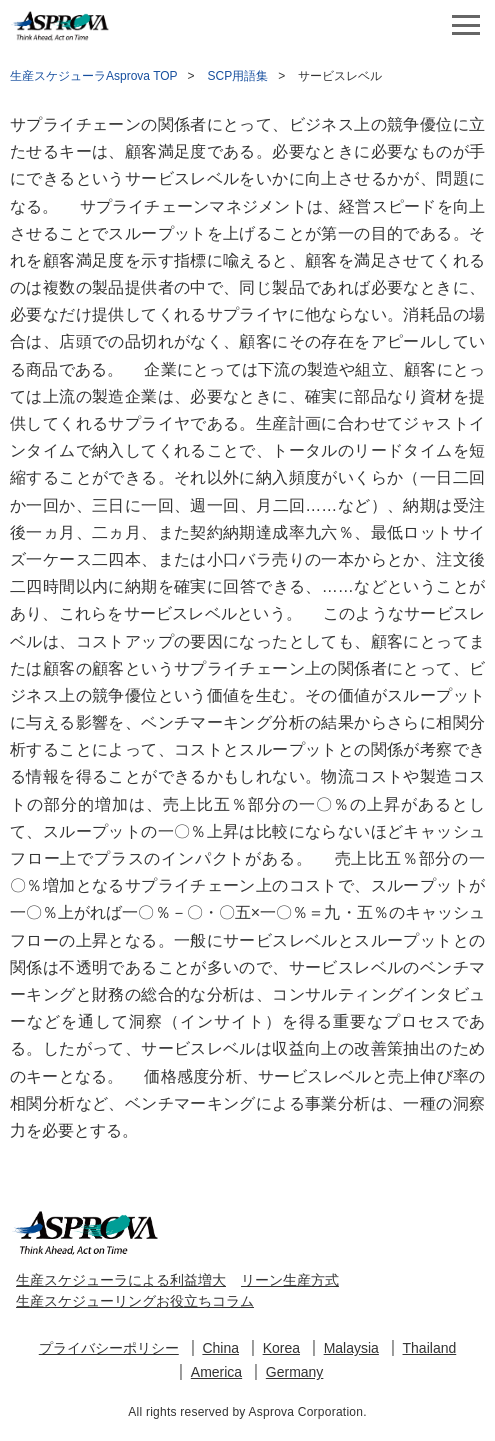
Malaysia (351, 1348)
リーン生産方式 (290, 1280)
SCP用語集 (238, 76)
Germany (295, 1372)
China (220, 1348)
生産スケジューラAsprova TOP (94, 76)
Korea (281, 1348)
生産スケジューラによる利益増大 (121, 1280)
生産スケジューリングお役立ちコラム (135, 1301)
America (216, 1372)
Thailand (430, 1348)
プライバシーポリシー (109, 1348)
